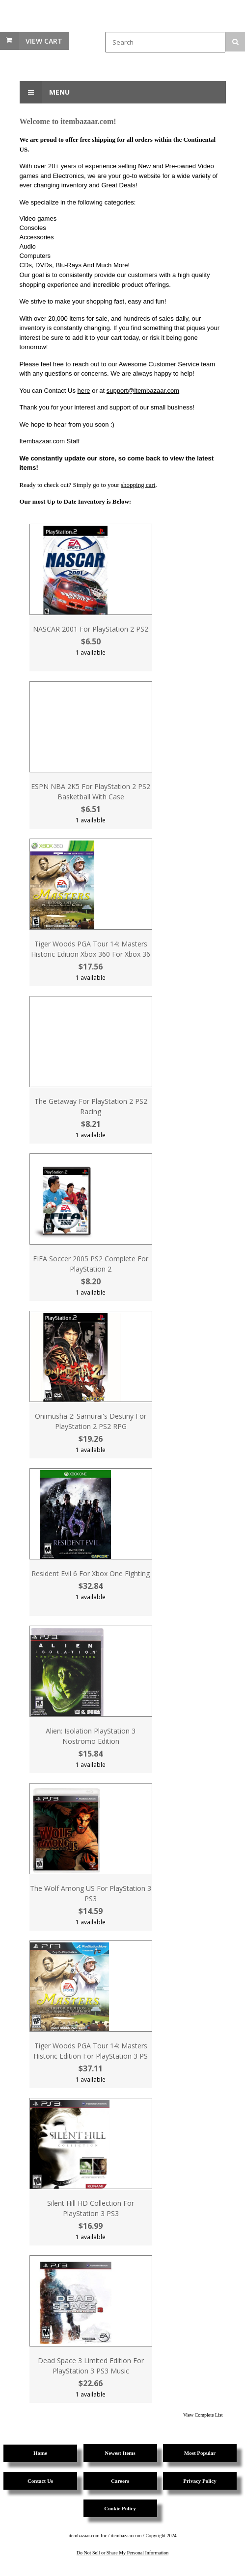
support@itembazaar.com (143, 390)
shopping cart (138, 484)
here (84, 390)
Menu (45, 92)
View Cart (44, 41)
